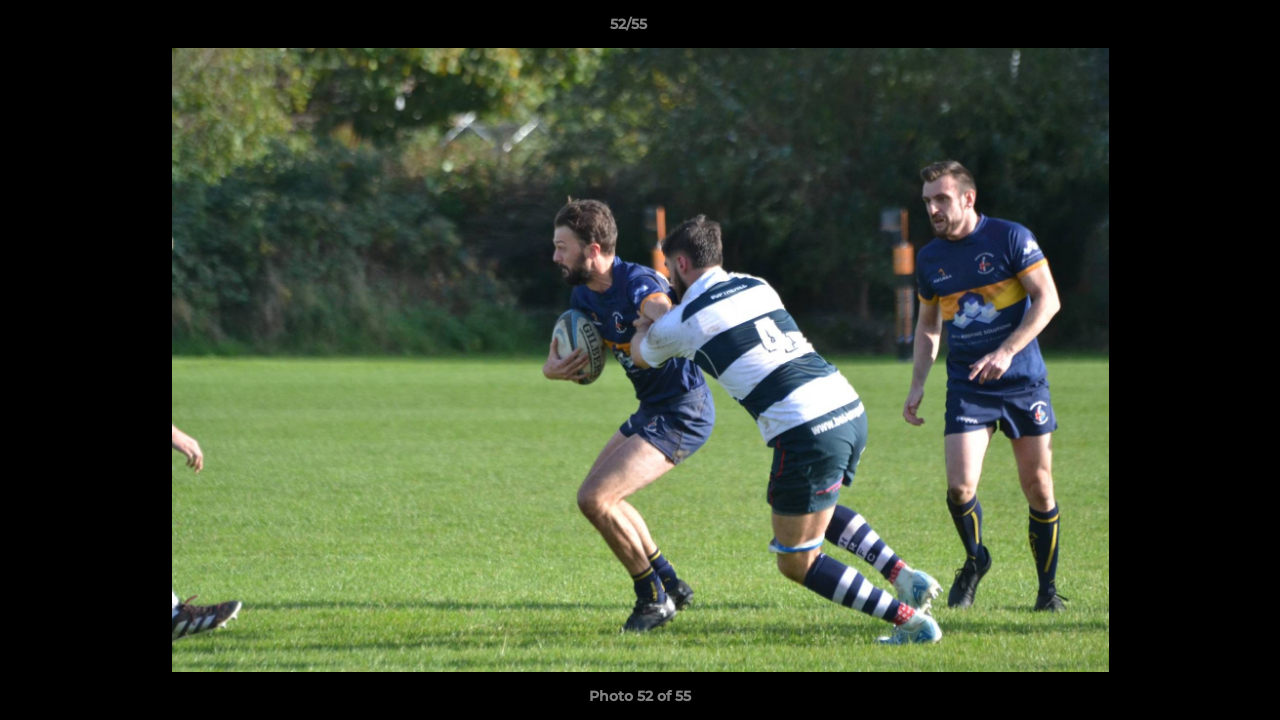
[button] (1196, 29)
